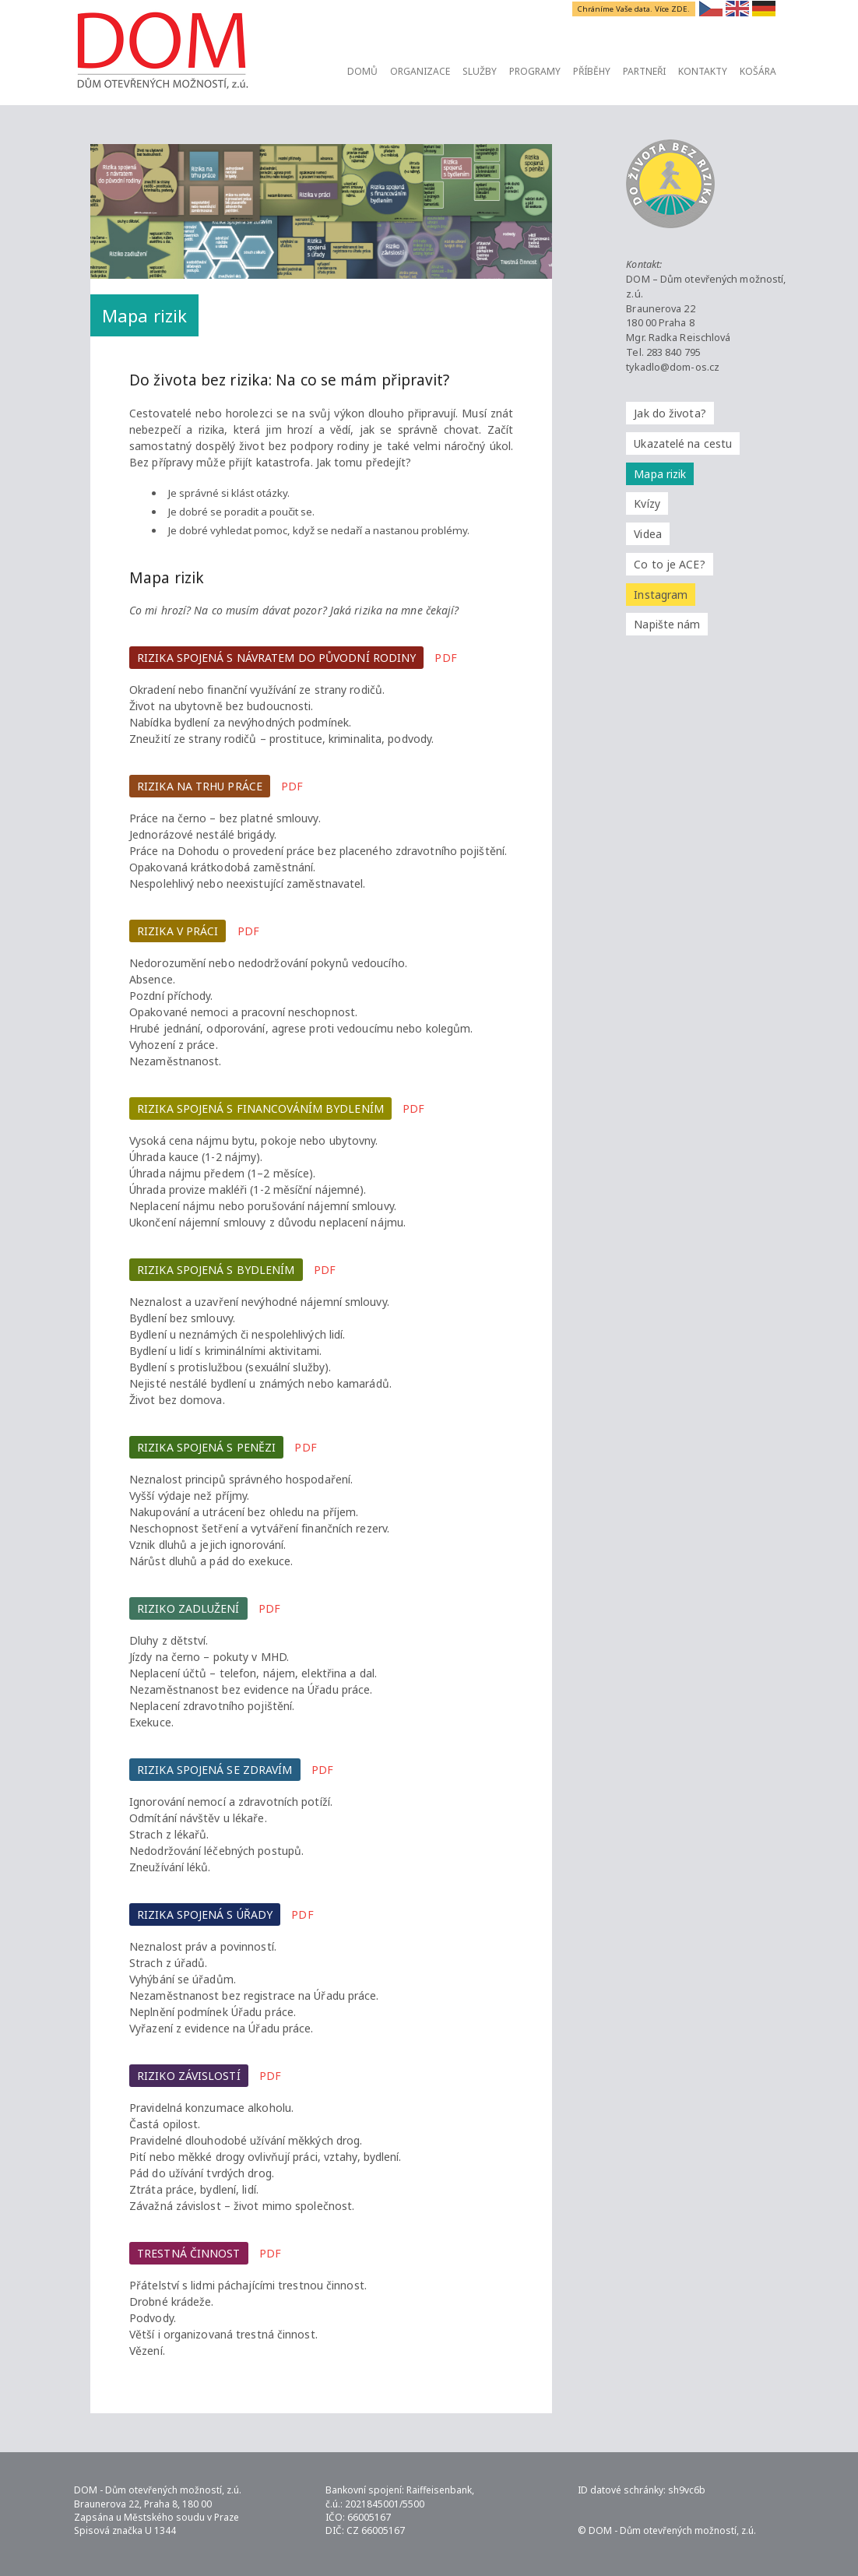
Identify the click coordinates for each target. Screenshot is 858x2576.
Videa (648, 533)
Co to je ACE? (669, 564)
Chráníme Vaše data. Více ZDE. (634, 9)
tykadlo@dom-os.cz (672, 367)
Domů (362, 71)
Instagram (660, 594)
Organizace (420, 71)
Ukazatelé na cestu (683, 443)
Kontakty (702, 71)
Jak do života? (669, 413)
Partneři (644, 71)
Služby (479, 71)
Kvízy (647, 503)
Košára (758, 71)
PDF (445, 657)
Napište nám (667, 624)
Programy (535, 71)
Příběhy (591, 71)
